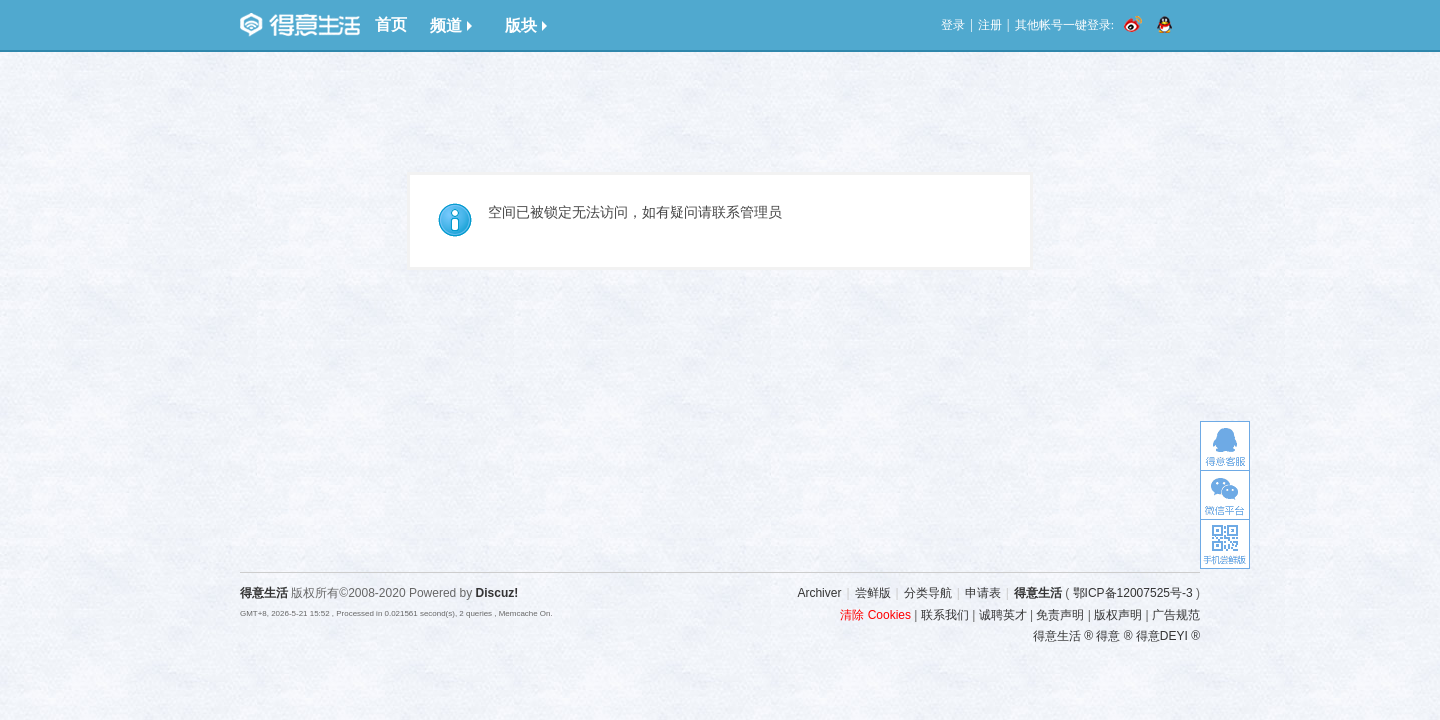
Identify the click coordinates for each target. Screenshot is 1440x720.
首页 (391, 24)
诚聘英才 (1003, 615)
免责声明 (1060, 615)
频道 (451, 25)
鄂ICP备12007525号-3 (1133, 593)
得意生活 (1038, 593)
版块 (526, 25)
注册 (990, 25)
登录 (953, 25)
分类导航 (928, 593)
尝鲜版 (873, 593)
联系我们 (945, 615)
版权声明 (1118, 615)
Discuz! (497, 593)
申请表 (983, 593)
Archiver (819, 593)
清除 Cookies (875, 615)
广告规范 (1176, 615)
